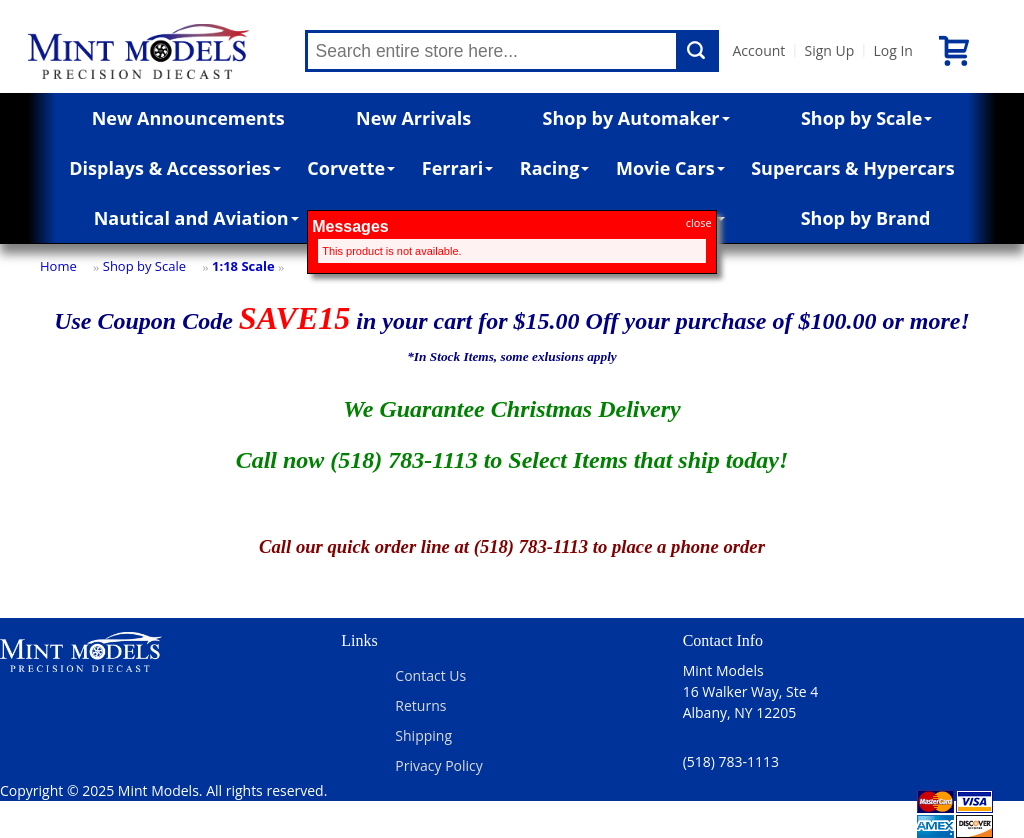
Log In (892, 50)
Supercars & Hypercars (853, 168)
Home (58, 266)
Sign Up (829, 50)
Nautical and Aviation (196, 218)
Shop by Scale (866, 118)
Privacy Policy (438, 765)
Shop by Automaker (636, 118)
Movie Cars (670, 168)
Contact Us (430, 675)
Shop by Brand (866, 218)
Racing (555, 168)
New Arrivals (413, 118)
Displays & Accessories (174, 168)
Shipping (423, 735)
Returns (420, 705)
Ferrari (457, 168)
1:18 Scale (243, 266)
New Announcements (188, 118)
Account (759, 50)
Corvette (351, 168)
